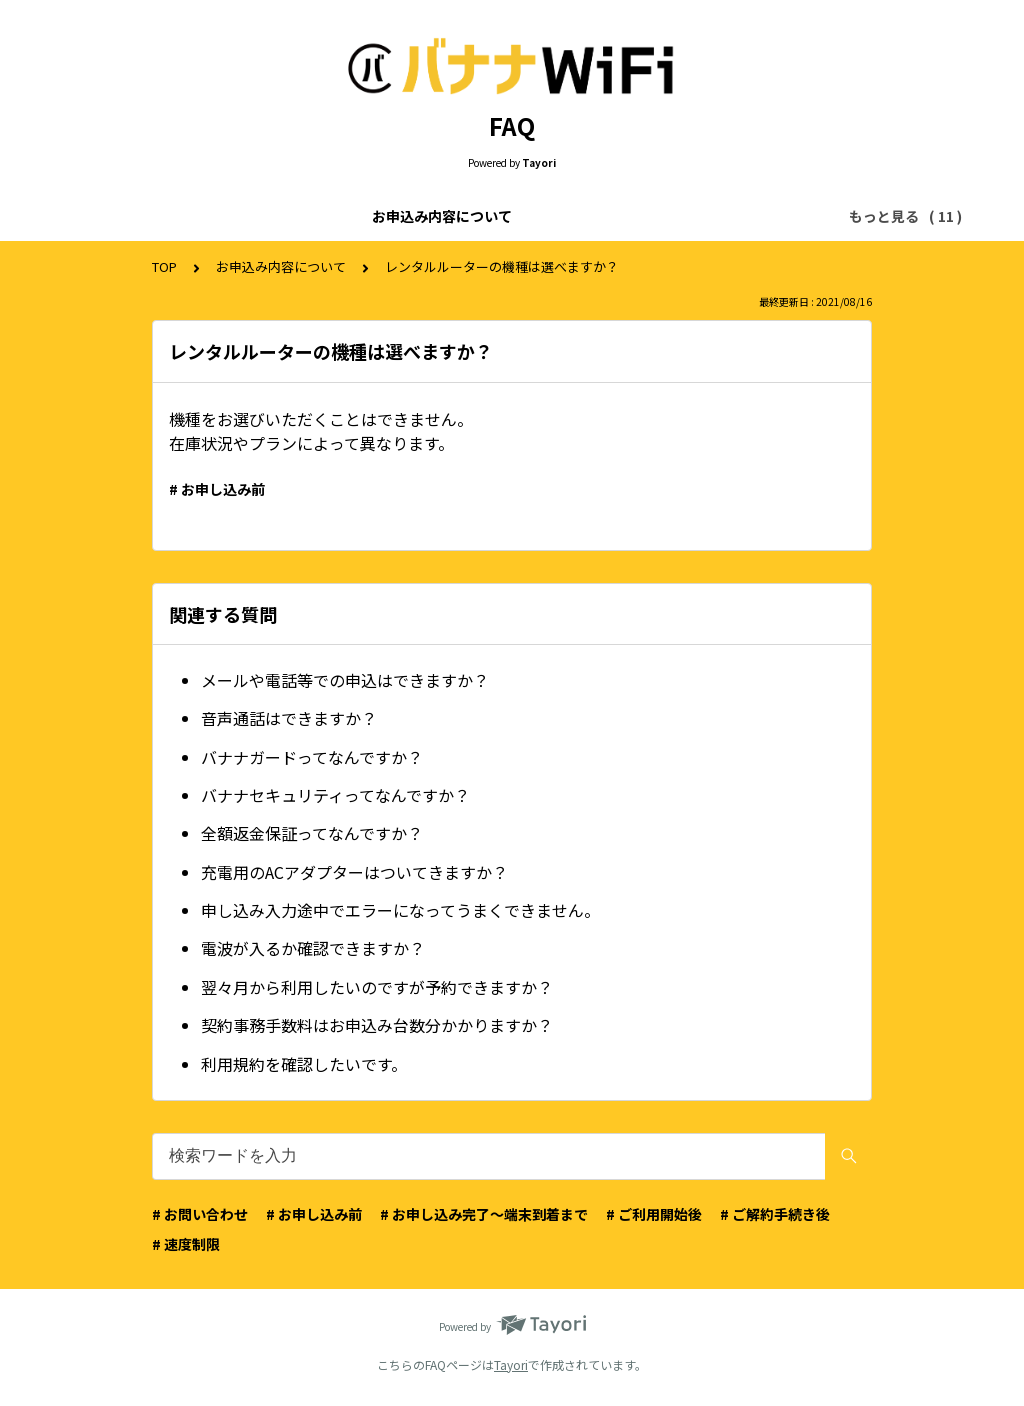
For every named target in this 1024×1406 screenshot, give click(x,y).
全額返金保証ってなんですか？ (312, 833)
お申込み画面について (495, 216)
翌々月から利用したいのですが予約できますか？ (377, 987)
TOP (164, 266)
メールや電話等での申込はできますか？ (345, 680)
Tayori (511, 1364)
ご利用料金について (334, 216)
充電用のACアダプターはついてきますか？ (354, 872)
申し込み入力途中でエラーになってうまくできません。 (400, 910)
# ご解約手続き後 (775, 1214)
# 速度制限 (186, 1244)
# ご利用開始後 (654, 1214)
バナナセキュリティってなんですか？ (335, 795)
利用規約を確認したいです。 (304, 1064)
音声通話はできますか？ (289, 718)
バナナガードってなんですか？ (312, 757)
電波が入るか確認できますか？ (313, 948)
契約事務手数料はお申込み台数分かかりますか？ (377, 1025)
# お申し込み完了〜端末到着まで (484, 1214)
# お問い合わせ (200, 1214)
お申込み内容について (173, 216)
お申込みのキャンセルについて (691, 216)
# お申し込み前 (217, 489)
